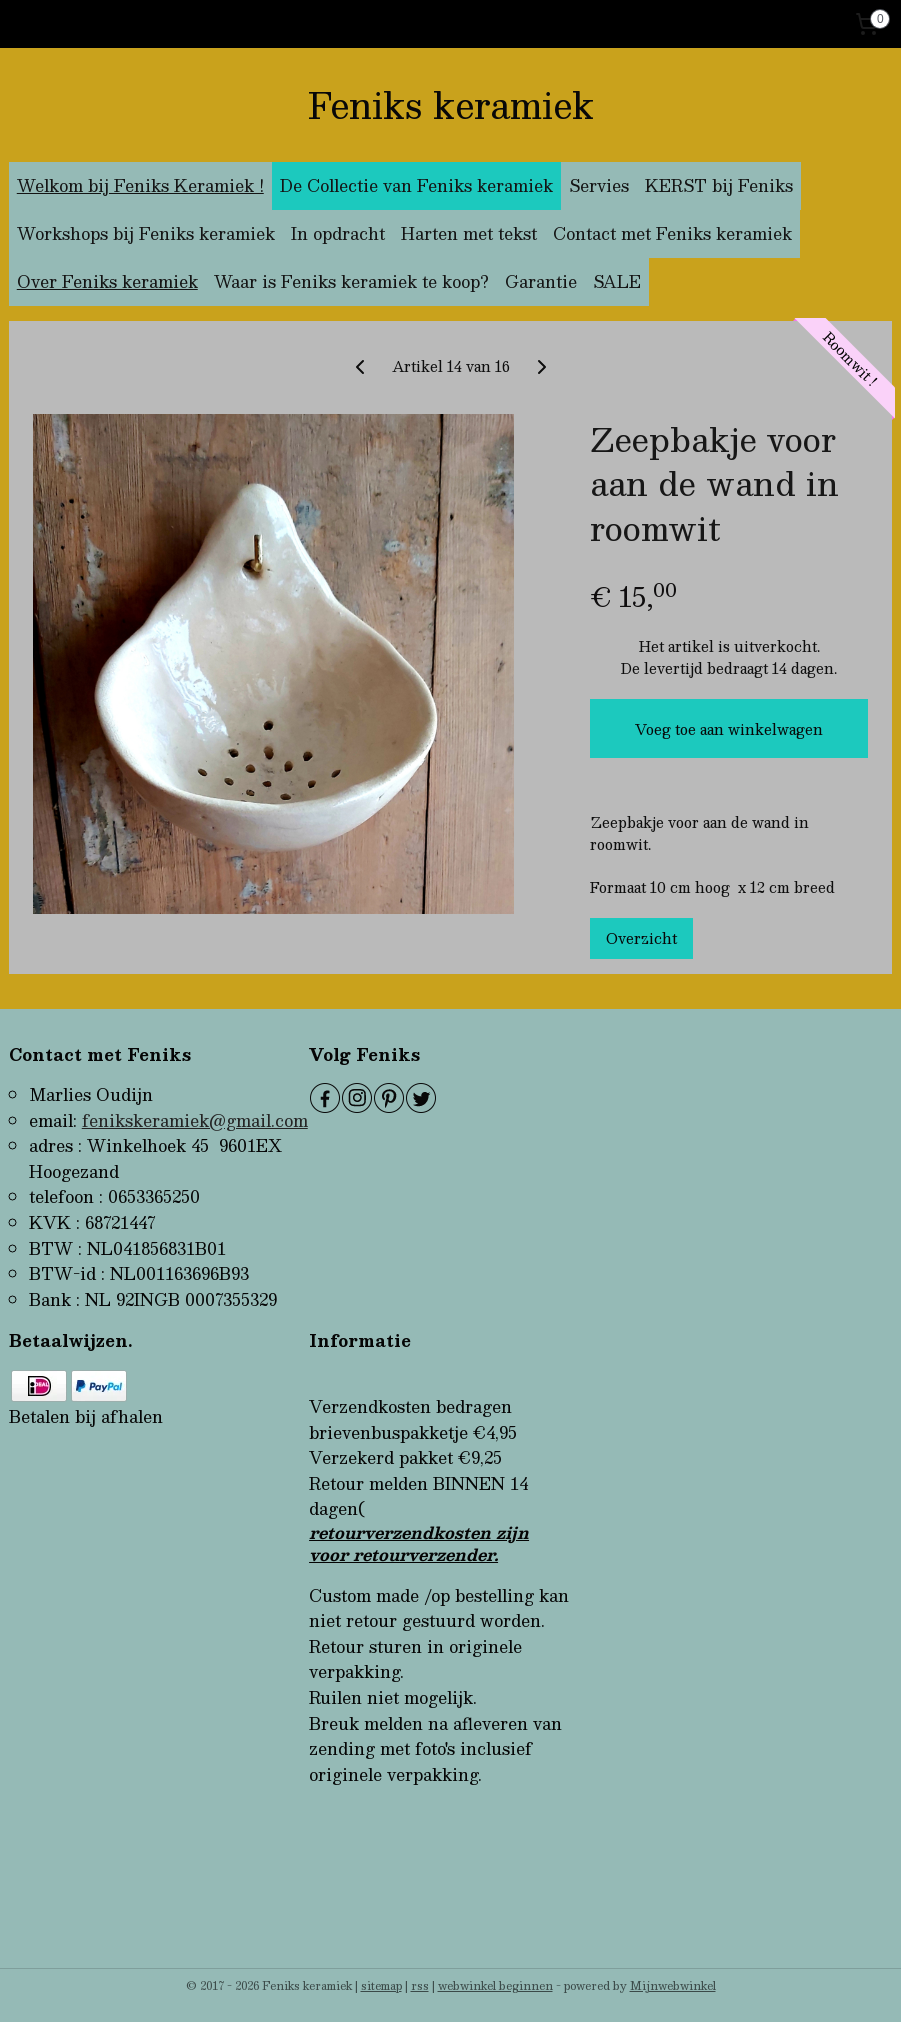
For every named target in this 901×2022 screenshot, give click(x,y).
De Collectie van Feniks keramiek (416, 185)
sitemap (381, 1985)
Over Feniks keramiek (107, 281)
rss (420, 1985)
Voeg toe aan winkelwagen (729, 729)
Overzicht (641, 938)
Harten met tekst (469, 233)
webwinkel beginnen (495, 1985)
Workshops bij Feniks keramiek (146, 233)
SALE (617, 281)
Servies (599, 185)
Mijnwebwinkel (673, 1985)
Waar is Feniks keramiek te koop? (351, 281)
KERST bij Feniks (719, 185)
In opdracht (338, 233)
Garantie (541, 281)
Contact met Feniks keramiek (672, 233)
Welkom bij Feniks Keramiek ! (140, 185)
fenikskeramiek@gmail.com (195, 1120)
